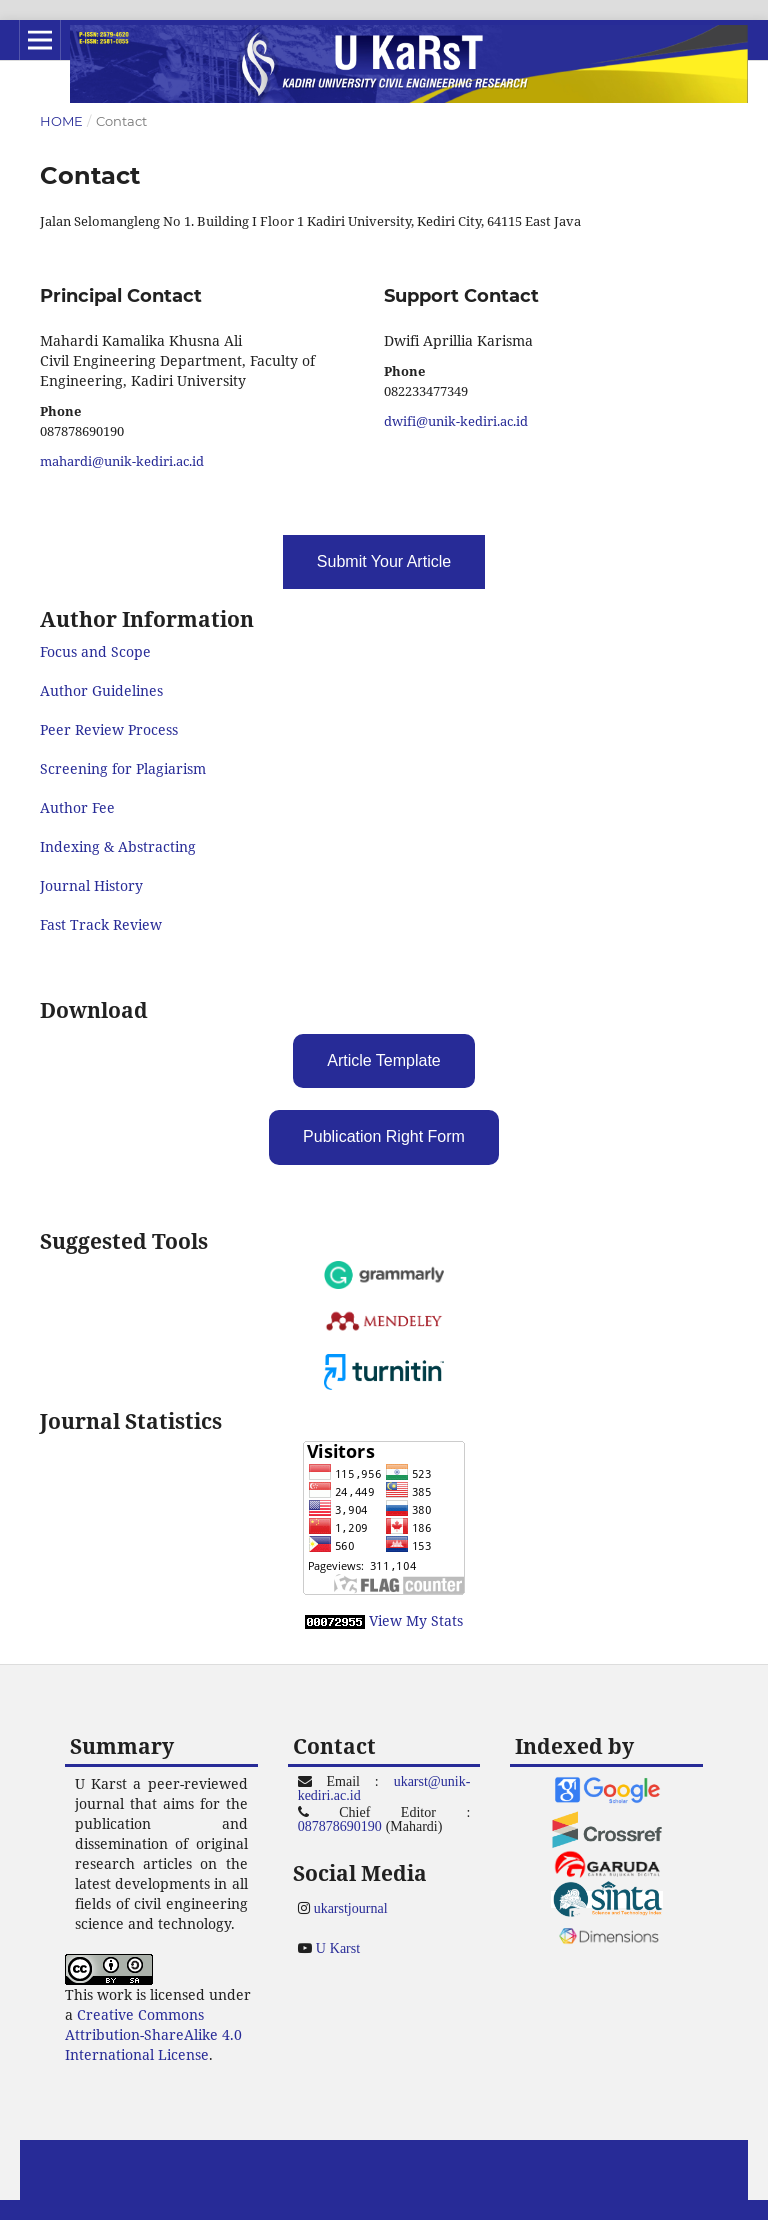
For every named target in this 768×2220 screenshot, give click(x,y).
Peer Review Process (109, 729)
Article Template (384, 1060)
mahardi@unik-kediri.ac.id (122, 461)
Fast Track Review (101, 924)
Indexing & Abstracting (118, 846)
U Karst (338, 1948)
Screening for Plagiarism (123, 768)
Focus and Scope (95, 651)
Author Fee (77, 807)
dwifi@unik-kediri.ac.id (456, 421)
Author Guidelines (101, 690)
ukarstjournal (351, 1908)
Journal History (91, 885)
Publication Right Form (384, 1136)
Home (61, 121)
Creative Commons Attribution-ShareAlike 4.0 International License (153, 2034)
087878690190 (340, 1826)
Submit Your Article (384, 561)
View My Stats (416, 1620)
